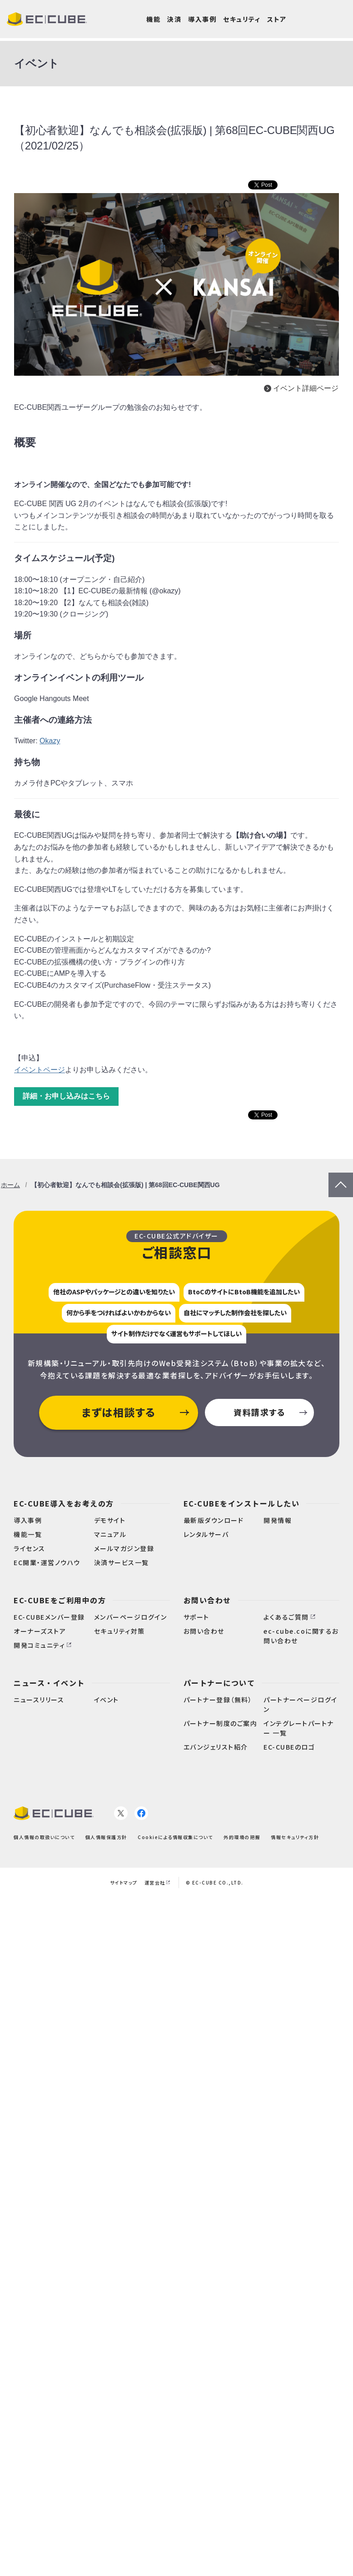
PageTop (340, 1178)
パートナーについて (219, 1682)
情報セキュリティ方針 (295, 1837)
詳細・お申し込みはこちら (66, 1096)
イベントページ (39, 1070)
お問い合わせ (207, 1600)
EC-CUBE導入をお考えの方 (64, 1503)
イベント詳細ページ (305, 388)
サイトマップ (124, 1882)
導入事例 (202, 19)
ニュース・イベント (49, 1682)
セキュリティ (241, 19)
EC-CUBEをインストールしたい (242, 1503)
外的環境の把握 (242, 1837)
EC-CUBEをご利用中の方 (60, 1600)
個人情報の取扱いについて (44, 1837)
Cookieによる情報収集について (175, 1837)
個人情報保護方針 (106, 1837)
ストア (277, 19)
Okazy (50, 741)
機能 (153, 19)
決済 (174, 19)
